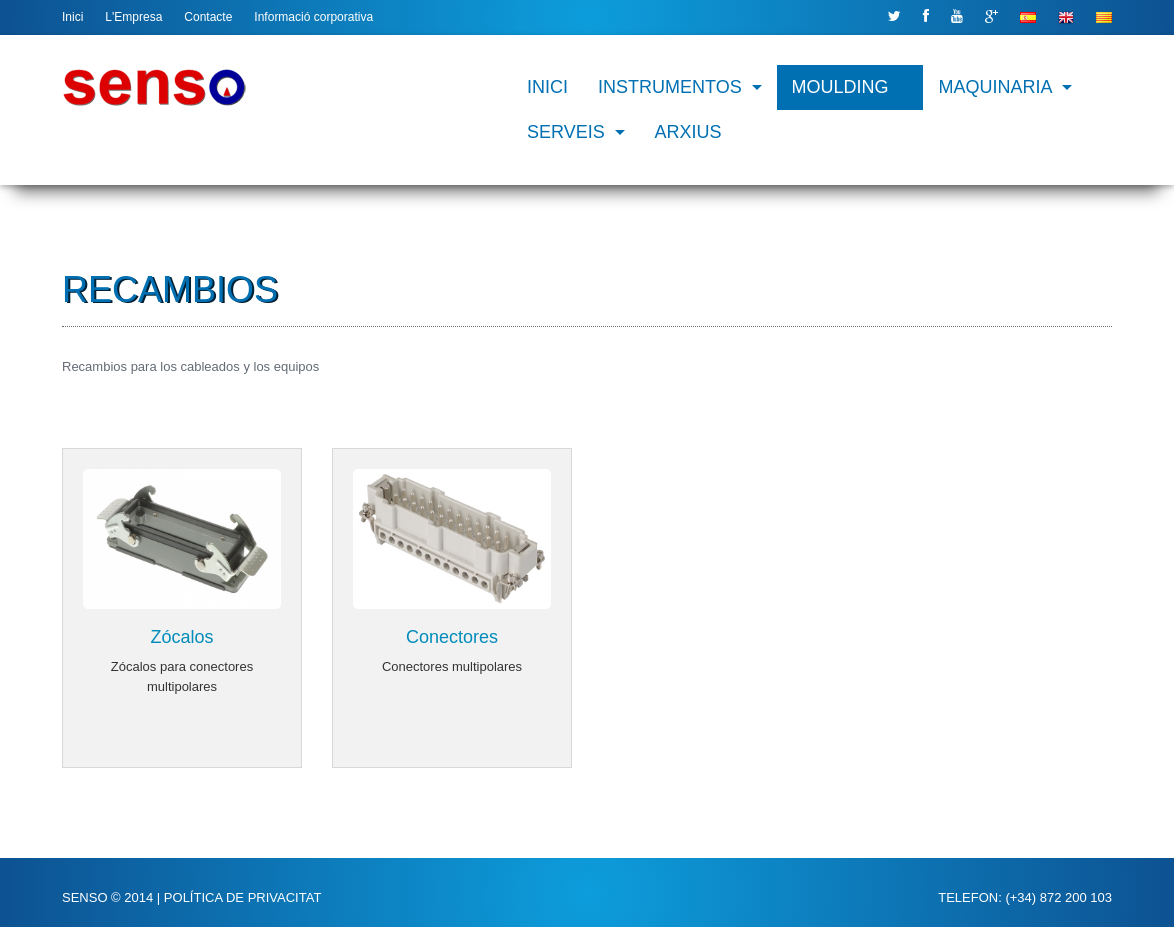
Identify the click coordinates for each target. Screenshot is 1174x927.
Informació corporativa (313, 17)
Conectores (452, 636)
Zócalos (181, 636)
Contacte (208, 17)
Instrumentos (670, 87)
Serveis (566, 132)
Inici (72, 17)
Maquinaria (996, 87)
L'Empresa (133, 17)
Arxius (688, 132)
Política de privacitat (242, 896)
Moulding (840, 87)
